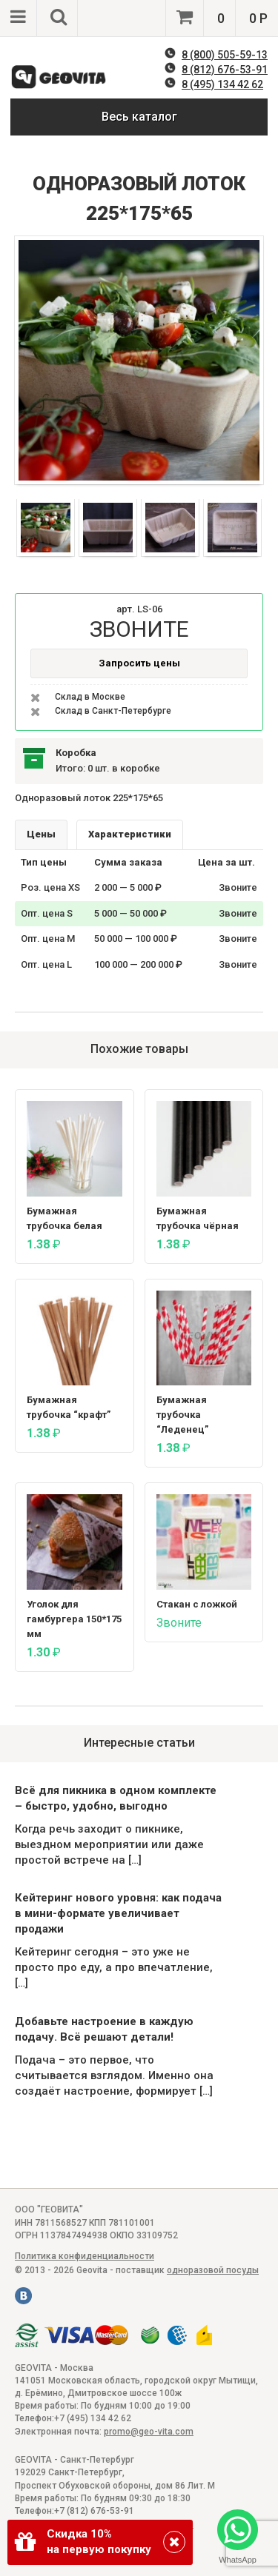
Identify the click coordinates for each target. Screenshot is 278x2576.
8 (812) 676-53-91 (225, 70)
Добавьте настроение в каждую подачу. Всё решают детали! (104, 2029)
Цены (41, 834)
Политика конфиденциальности (84, 2256)
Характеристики (129, 834)
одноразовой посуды (213, 2270)
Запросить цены (139, 663)
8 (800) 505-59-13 (225, 55)
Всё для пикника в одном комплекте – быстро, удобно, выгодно (115, 1798)
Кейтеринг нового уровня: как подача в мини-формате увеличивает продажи (118, 1913)
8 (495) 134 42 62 (222, 84)
